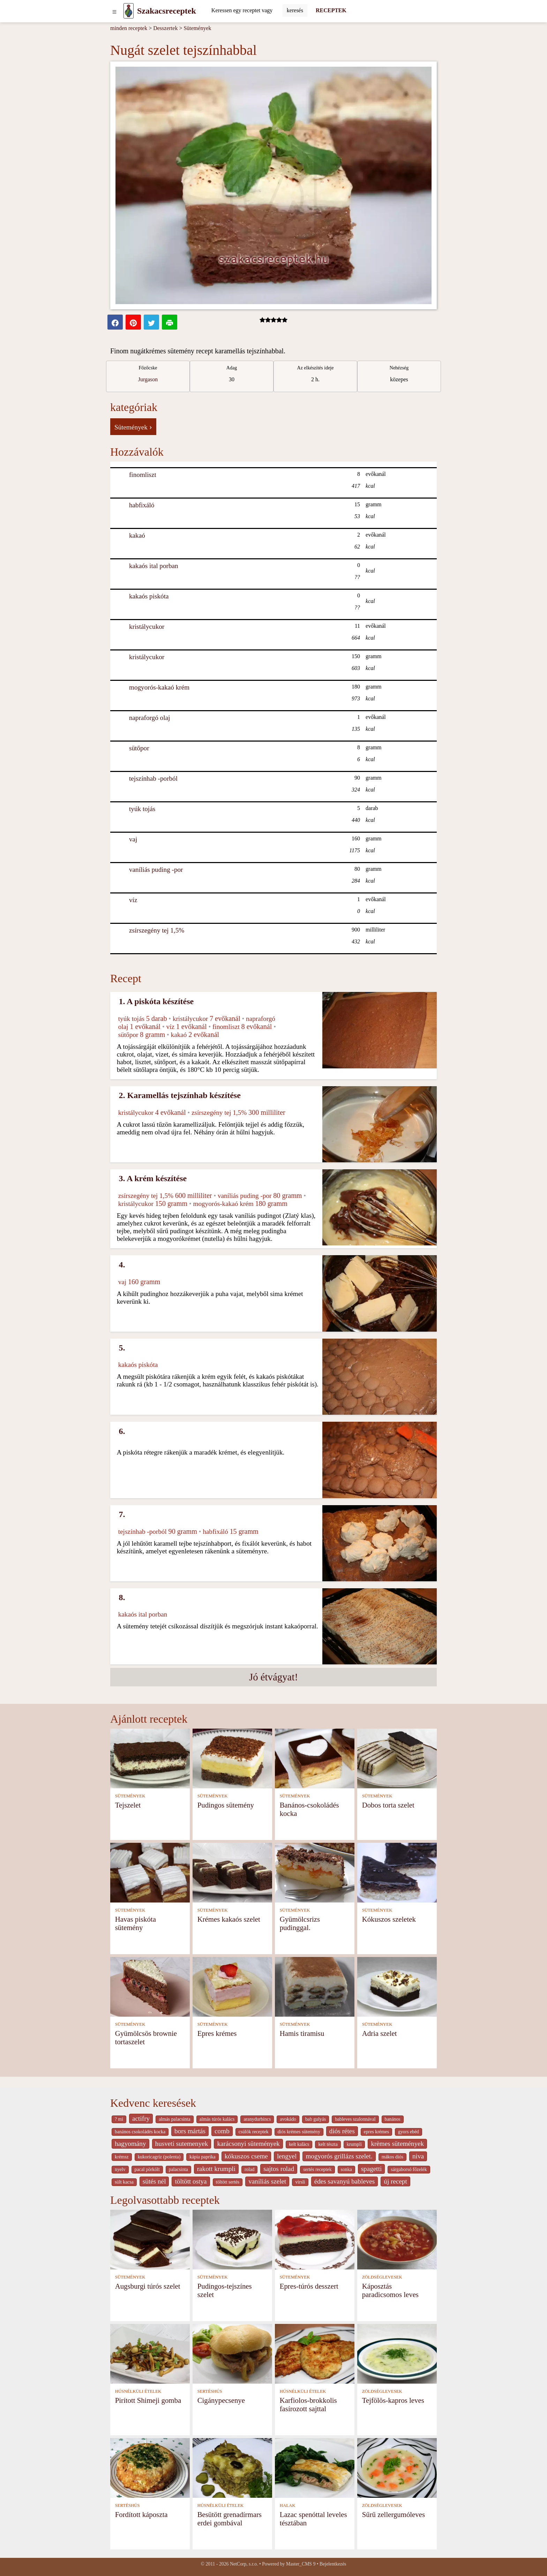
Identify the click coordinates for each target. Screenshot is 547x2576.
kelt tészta (327, 2144)
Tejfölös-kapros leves (393, 2400)
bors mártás (189, 2131)
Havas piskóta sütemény (135, 1923)
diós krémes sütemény (299, 2131)
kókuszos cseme (246, 2156)
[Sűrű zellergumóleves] (397, 2467)
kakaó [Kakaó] (137, 535)
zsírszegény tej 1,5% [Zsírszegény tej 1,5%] (156, 930)
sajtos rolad (278, 2168)
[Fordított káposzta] (150, 2467)
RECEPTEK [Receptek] (331, 10)
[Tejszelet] (150, 1758)
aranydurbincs (257, 2119)
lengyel (287, 2156)
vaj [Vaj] (133, 839)
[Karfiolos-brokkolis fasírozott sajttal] (314, 2353)
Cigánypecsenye (221, 2400)
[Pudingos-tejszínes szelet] (232, 2239)
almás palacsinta (174, 2119)
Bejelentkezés (333, 2564)
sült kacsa (124, 2182)
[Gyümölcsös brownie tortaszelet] (150, 1986)
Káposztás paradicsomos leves (390, 2290)
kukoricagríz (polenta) (159, 2156)
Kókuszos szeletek (389, 1919)
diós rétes (342, 2131)
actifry (141, 2118)
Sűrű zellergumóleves (393, 2514)
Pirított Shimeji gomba (148, 2400)
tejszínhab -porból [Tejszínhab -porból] (153, 778)
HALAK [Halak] (287, 2505)
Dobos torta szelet (388, 1805)
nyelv (120, 2169)
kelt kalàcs (299, 2144)
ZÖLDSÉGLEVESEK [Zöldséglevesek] (382, 2277)
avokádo (288, 2119)
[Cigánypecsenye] (232, 2353)
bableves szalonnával (355, 2119)
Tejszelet (128, 1805)
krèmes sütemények (397, 2143)
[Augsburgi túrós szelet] (150, 2239)
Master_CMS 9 (300, 2564)
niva (418, 2156)
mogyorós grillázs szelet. (339, 2156)
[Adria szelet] (397, 1986)
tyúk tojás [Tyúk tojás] (142, 808)
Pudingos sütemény (225, 1805)
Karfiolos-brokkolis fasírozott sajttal (308, 2404)
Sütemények (197, 28)
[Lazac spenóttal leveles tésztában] (314, 2467)
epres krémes (376, 2131)
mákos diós (392, 2156)
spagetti (371, 2168)
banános (392, 2119)
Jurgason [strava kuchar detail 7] (148, 379)
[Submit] (295, 10)
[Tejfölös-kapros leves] (397, 2353)
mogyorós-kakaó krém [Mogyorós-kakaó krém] (159, 687)
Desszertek (165, 28)
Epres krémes (217, 2033)
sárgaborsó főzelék (409, 2169)
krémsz (122, 2156)
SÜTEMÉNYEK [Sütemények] (130, 1796)
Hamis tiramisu (302, 2033)
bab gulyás (315, 2119)
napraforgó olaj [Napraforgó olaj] (149, 717)
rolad (249, 2169)
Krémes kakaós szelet (228, 1919)
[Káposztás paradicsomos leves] (397, 2239)
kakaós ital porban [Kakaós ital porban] (153, 565)
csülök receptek (254, 2131)
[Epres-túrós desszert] (314, 2239)
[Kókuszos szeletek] (397, 1872)
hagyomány (130, 2143)
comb (222, 2131)
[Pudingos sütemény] (232, 1758)
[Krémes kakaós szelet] (232, 1872)
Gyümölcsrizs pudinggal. (300, 1923)
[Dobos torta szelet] (397, 1758)
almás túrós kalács (217, 2119)
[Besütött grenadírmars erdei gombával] (232, 2467)
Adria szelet (379, 2033)
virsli (300, 2182)
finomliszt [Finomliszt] (142, 474)
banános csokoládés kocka (140, 2131)
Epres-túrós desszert (309, 2286)
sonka (346, 2169)
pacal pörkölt (147, 2169)
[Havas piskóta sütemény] (150, 1872)
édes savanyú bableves (344, 2181)
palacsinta (178, 2169)
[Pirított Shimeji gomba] (150, 2353)
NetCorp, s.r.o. (244, 2564)
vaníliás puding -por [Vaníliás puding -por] (156, 869)
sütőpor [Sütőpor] (139, 748)
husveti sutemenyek (181, 2143)
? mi (119, 2119)
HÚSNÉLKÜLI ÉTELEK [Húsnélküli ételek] (138, 2391)
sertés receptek (317, 2169)
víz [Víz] (133, 900)
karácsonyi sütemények (248, 2143)
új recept (395, 2181)
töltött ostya (191, 2181)
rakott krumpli (216, 2168)
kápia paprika (202, 2156)
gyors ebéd (408, 2131)
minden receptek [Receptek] (128, 28)
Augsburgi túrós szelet (147, 2286)
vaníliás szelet (267, 2181)
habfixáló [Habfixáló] (141, 505)
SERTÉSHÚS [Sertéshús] (209, 2391)
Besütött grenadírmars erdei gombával (229, 2518)
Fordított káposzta (141, 2514)
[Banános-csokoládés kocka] (314, 1758)
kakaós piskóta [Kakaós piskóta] (149, 596)
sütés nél (154, 2181)
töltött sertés (228, 2182)
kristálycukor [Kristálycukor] (146, 626)
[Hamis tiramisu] (314, 1986)
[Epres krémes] (232, 1986)
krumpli (354, 2144)
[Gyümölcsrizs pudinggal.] (314, 1872)
